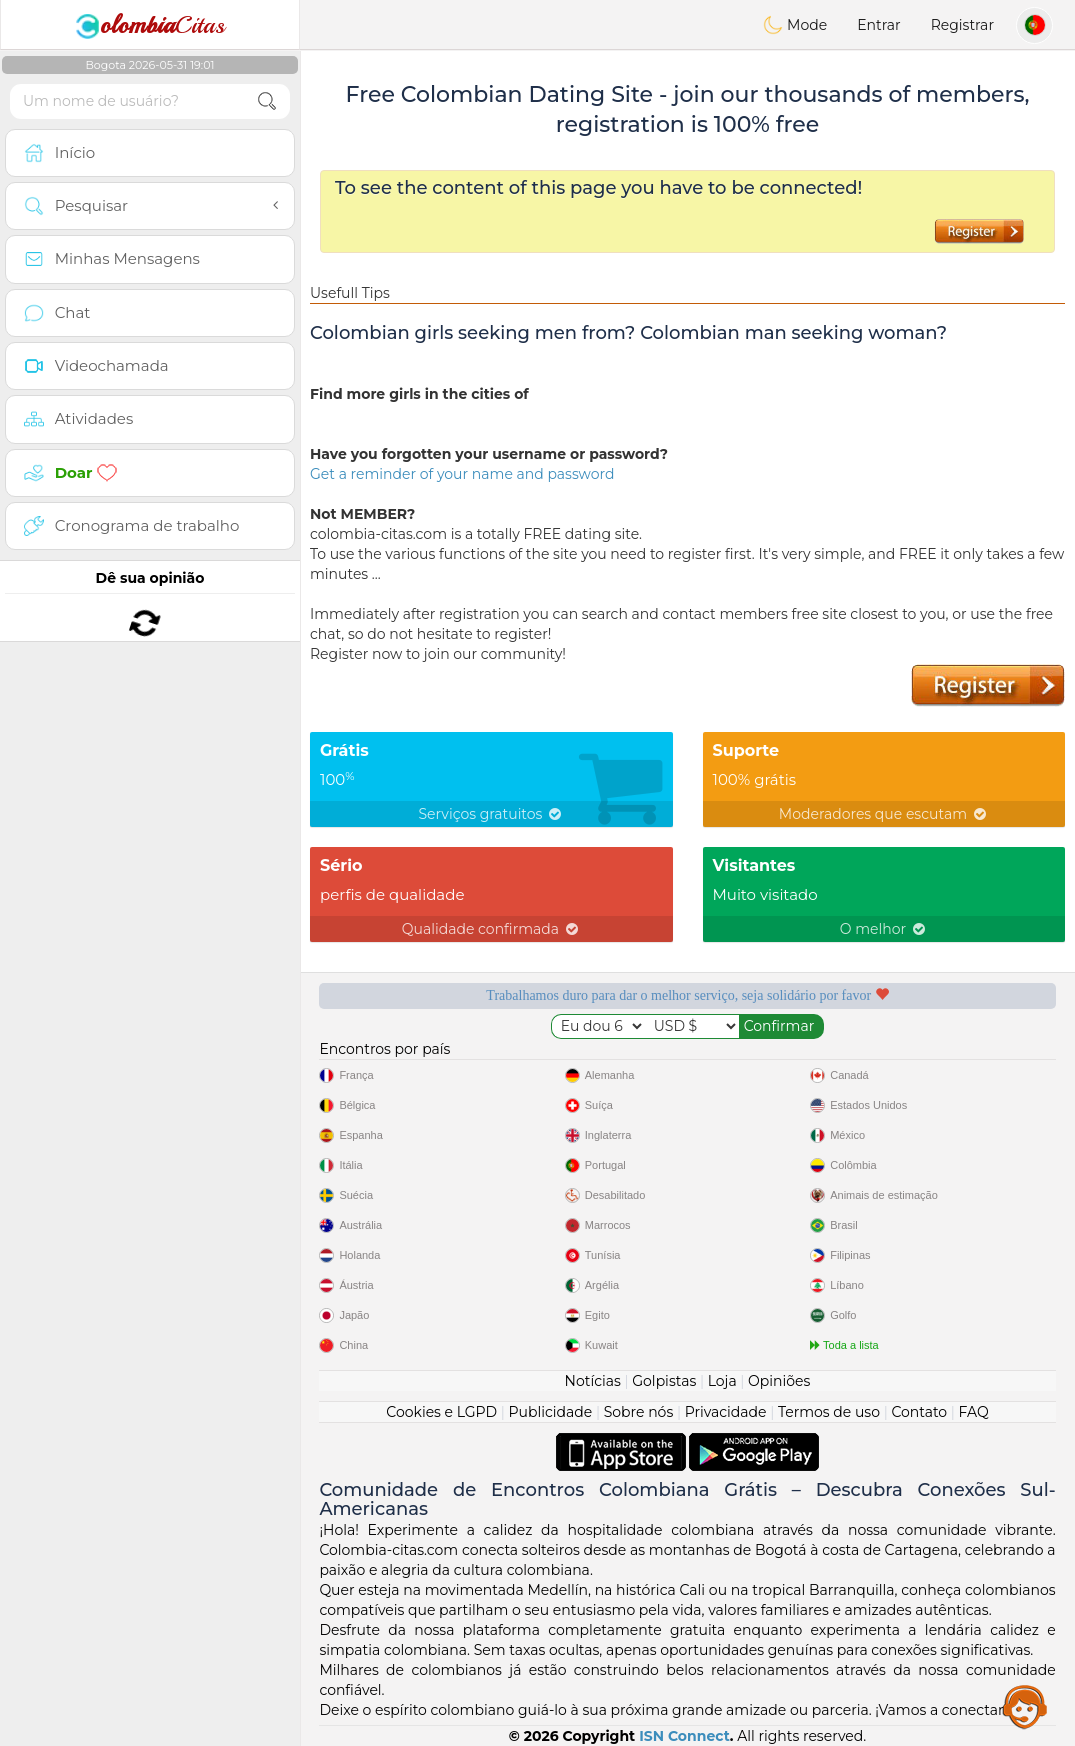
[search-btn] (267, 101)
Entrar (878, 25)
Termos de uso (829, 1412)
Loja (722, 1381)
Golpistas (664, 1381)
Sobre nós (639, 1412)
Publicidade (551, 1412)
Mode (795, 25)
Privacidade (726, 1412)
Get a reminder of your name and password (462, 474)
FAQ (974, 1412)
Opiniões (779, 1381)
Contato (919, 1412)
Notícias (593, 1381)
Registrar (962, 25)
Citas (150, 25)
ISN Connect (684, 1736)
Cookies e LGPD (441, 1412)
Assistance (1025, 1706)
